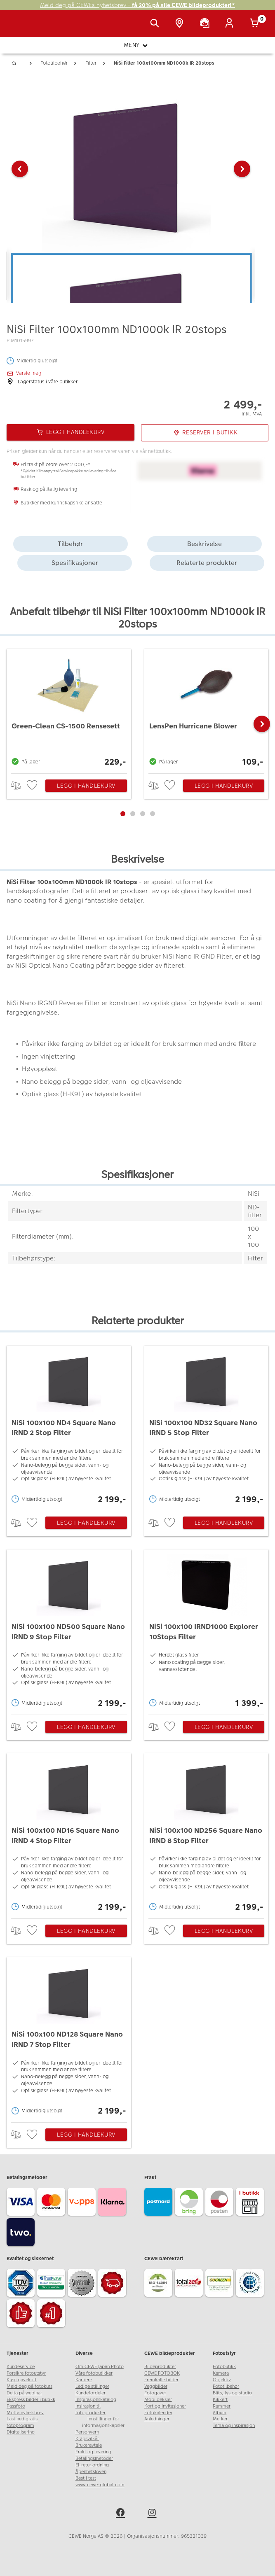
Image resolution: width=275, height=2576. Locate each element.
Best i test (85, 2478)
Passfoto (16, 2406)
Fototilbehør (226, 2386)
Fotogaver (155, 2393)
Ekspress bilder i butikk (31, 2399)
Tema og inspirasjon (234, 2425)
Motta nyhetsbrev (25, 2413)
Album (219, 2413)
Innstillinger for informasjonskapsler (103, 2422)
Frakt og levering (93, 2452)
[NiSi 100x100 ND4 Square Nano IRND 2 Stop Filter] (69, 1426)
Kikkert (220, 2399)
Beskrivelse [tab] (204, 543)
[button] (20, 169)
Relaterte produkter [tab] (206, 562)
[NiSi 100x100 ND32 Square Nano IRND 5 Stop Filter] (206, 1426)
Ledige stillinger (92, 2386)
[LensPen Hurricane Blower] (206, 709)
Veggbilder (155, 2386)
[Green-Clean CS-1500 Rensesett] (69, 709)
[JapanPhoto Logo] (23, 28)
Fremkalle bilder (161, 2380)
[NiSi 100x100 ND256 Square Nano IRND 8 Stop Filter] (206, 1833)
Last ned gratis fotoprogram (22, 2422)
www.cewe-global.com (100, 2485)
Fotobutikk (224, 2367)
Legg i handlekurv (86, 786)
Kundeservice (21, 2367)
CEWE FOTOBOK (162, 2373)
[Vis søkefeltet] (156, 24)
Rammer (221, 2406)
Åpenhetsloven (90, 2472)
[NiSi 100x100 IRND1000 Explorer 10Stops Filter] (206, 1629)
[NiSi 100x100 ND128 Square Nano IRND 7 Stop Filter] (69, 2037)
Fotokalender (158, 2413)
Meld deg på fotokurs (29, 2386)
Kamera (221, 2373)
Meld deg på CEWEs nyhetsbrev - (137, 5)
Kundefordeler (90, 2393)
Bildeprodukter (160, 2367)
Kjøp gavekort (22, 2380)
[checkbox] (33, 785)
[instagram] (153, 2514)
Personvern (87, 2432)
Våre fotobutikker (94, 2373)
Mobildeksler (158, 2399)
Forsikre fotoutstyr (26, 2373)
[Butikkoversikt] (181, 24)
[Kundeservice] (206, 24)
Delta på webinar (24, 2393)
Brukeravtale (88, 2445)
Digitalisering (21, 2432)
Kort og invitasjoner (165, 2406)
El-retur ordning (92, 2465)
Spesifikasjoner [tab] (75, 562)
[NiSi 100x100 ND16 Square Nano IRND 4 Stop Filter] (69, 1833)
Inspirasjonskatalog (95, 2399)
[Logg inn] (231, 24)
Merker (220, 2419)
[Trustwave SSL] (52, 2284)
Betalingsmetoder (94, 2458)
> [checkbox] (19, 785)
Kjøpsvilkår (87, 2439)
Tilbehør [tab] (70, 543)
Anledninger (156, 2419)
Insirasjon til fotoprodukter (90, 2409)
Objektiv (222, 2380)
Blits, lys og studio (232, 2393)
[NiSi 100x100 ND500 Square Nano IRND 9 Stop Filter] (69, 1629)
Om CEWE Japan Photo (99, 2367)
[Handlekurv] (256, 24)
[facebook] (121, 2514)
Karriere (83, 2380)
